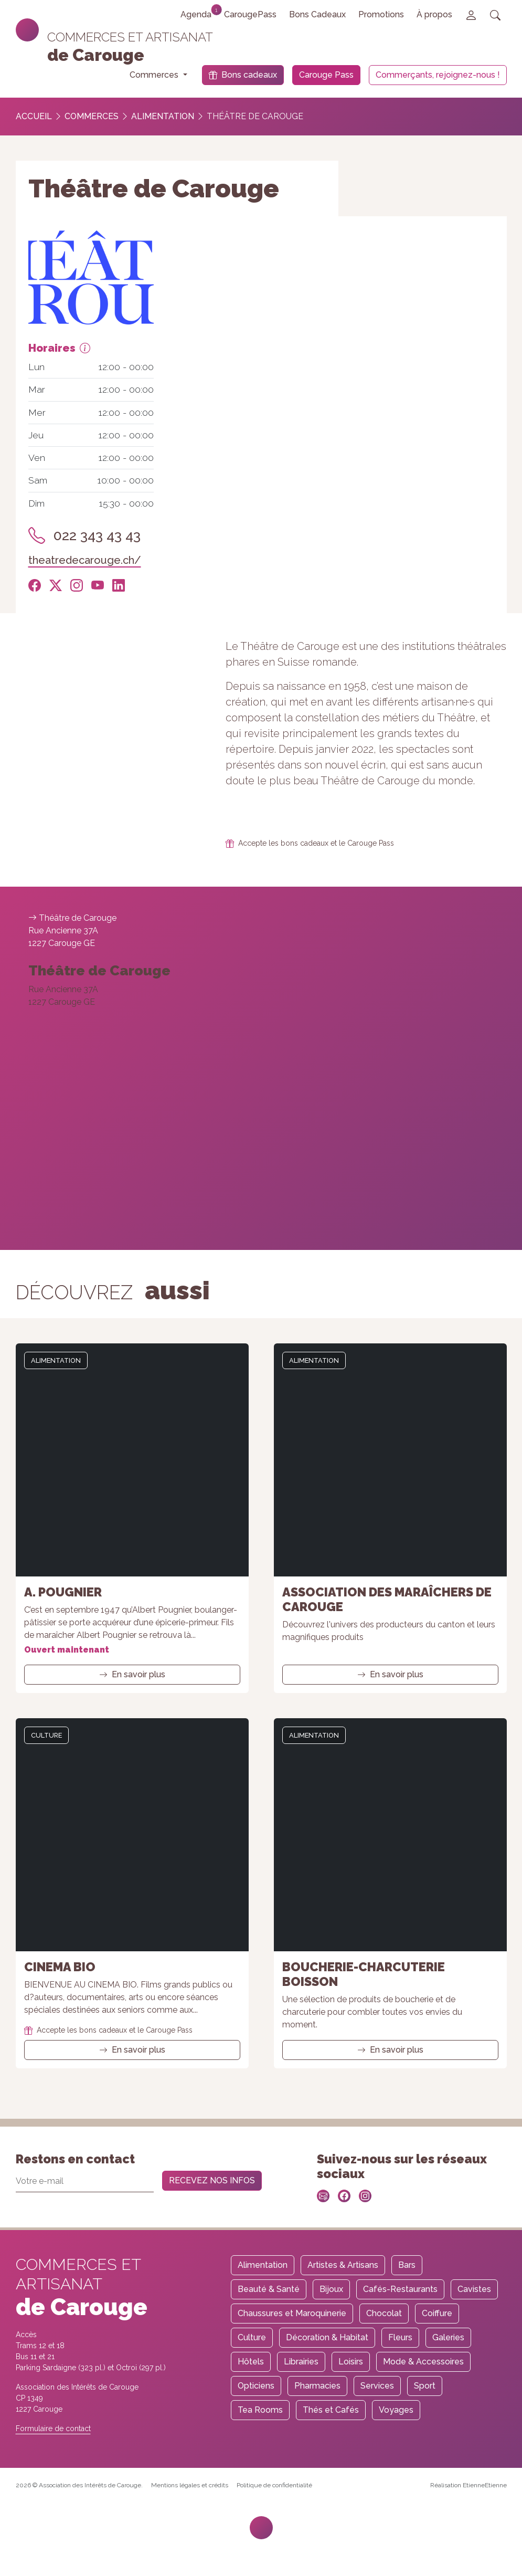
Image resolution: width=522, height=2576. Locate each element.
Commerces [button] (155, 75)
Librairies (301, 2362)
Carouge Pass (326, 75)
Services (377, 2386)
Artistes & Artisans (342, 2265)
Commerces (92, 116)
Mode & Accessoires (423, 2362)
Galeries (448, 2337)
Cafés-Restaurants (400, 2289)
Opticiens (256, 2386)
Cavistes (474, 2289)
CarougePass (250, 14)
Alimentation (162, 116)
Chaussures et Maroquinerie (292, 2313)
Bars (407, 2265)
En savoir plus (132, 1674)
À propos (434, 14)
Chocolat (384, 2313)
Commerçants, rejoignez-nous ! (438, 75)
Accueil (34, 116)
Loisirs (350, 2362)
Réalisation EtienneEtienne (468, 2485)
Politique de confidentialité (274, 2485)
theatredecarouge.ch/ (84, 560)
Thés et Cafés (331, 2410)
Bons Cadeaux (317, 14)
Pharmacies (317, 2386)
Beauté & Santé (269, 2289)
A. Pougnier (63, 1592)
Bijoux (331, 2289)
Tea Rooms (260, 2410)
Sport (424, 2386)
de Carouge (95, 55)
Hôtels (251, 2362)
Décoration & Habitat (327, 2337)
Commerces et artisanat (130, 37)
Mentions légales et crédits (189, 2485)
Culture (46, 1735)
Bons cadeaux (243, 75)
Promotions (381, 14)
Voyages (396, 2410)
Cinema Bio (59, 1967)
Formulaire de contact (53, 2428)
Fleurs (400, 2337)
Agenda (199, 11)
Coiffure (437, 2313)
